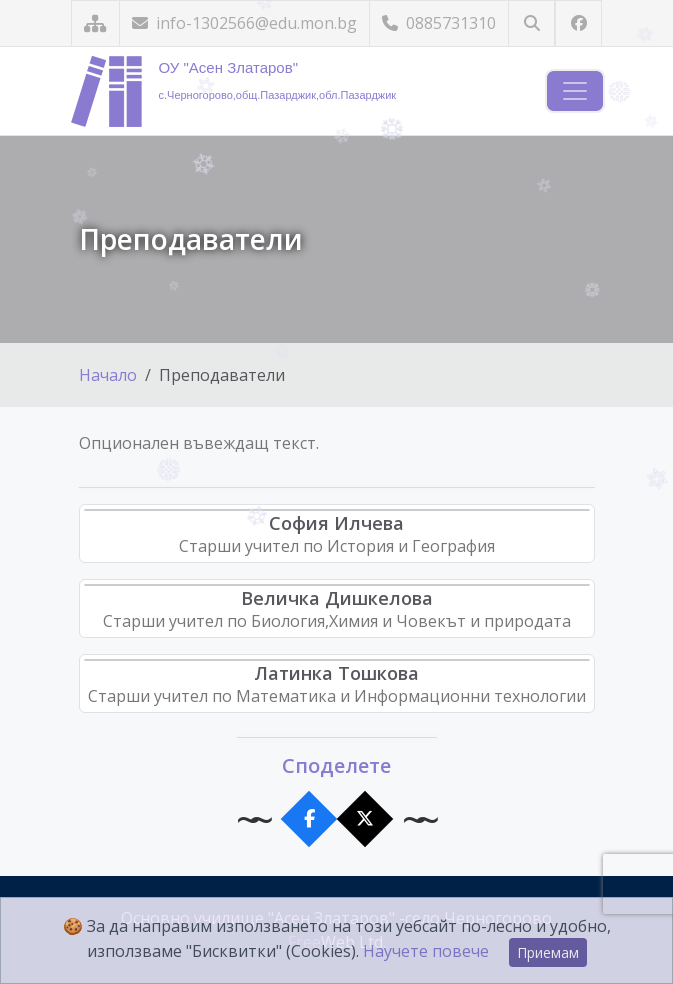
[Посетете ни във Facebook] (578, 23)
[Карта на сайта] (95, 23)
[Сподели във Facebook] (308, 819)
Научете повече (426, 951)
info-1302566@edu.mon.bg (244, 23)
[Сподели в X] (364, 819)
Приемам (548, 952)
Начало (108, 375)
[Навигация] (575, 91)
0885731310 (439, 23)
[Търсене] (531, 23)
